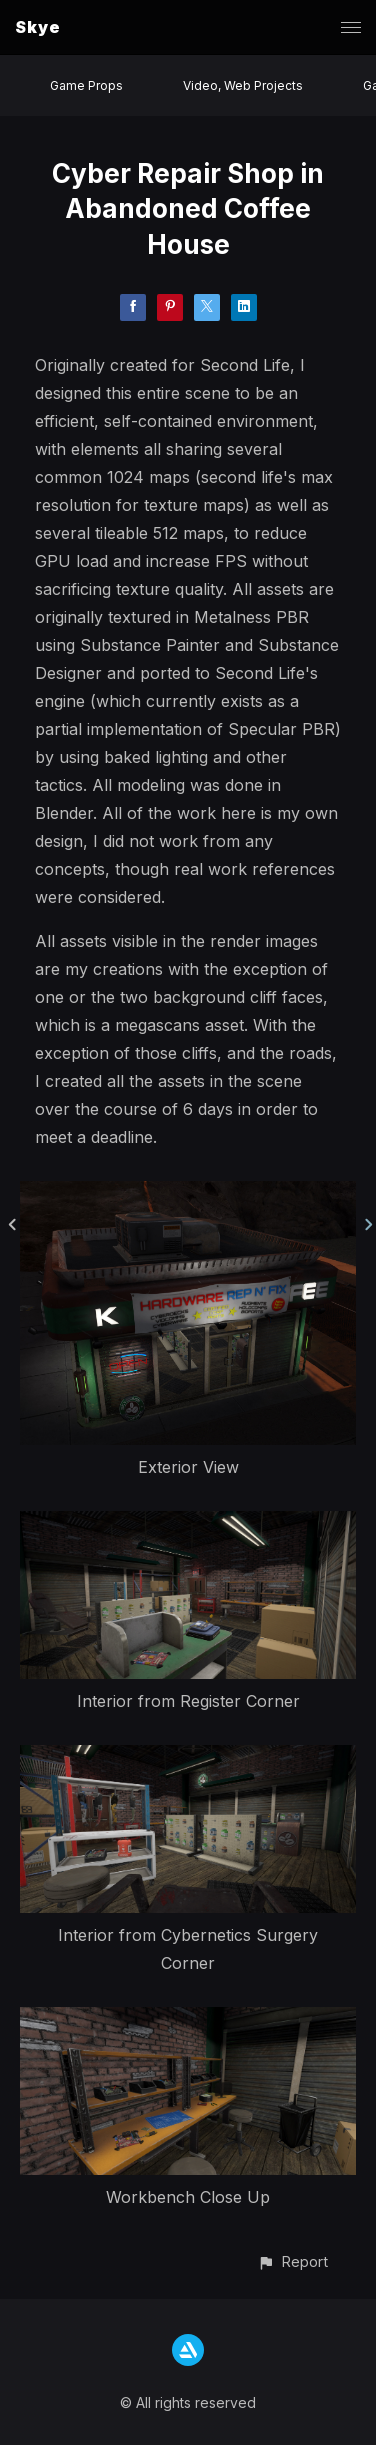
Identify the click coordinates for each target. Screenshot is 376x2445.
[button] (292, 2261)
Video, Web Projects (243, 85)
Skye (38, 27)
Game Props (86, 85)
